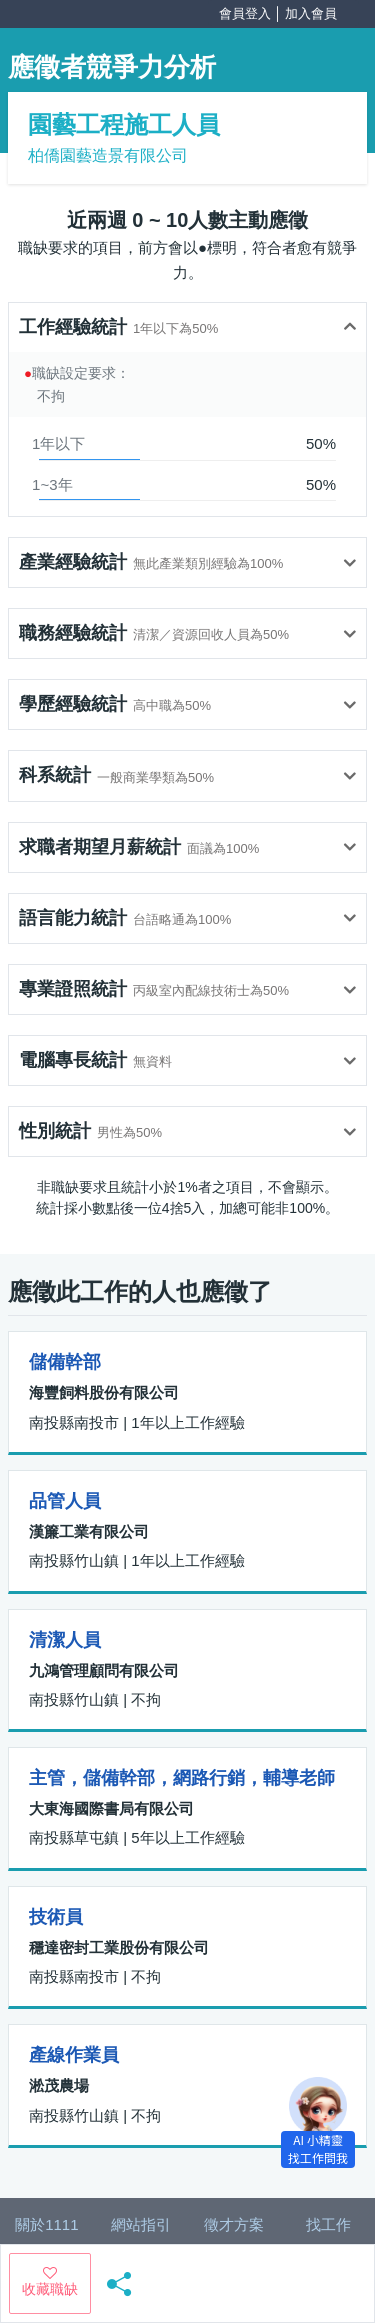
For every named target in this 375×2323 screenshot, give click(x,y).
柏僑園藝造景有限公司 (108, 155)
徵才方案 (234, 2224)
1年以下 (58, 443)
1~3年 (52, 484)
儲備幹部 (65, 1362)
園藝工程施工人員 (124, 124)
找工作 (328, 2224)
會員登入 (245, 13)
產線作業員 (74, 2055)
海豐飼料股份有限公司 (104, 1392)
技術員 (56, 1917)
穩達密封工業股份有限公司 (119, 1947)
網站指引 (141, 2224)
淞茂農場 (59, 2085)
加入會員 (311, 13)
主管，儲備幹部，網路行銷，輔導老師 (182, 1778)
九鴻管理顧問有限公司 (104, 1670)
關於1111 (46, 2224)
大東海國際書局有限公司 (111, 1808)
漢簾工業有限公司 (89, 1531)
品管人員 (65, 1501)
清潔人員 (65, 1640)
